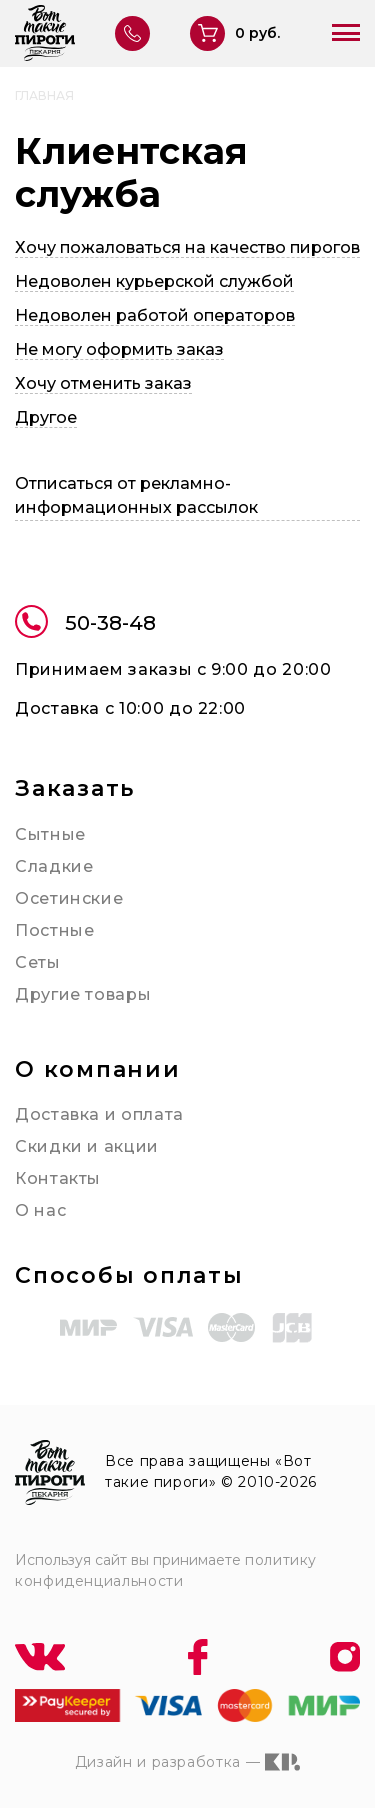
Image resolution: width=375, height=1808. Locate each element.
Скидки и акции (87, 1146)
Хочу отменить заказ (103, 383)
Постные (54, 930)
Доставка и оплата (99, 1114)
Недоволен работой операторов (155, 315)
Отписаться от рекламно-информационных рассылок (136, 495)
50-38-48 (85, 624)
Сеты (38, 962)
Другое (46, 417)
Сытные (50, 834)
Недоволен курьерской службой (154, 281)
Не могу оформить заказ (119, 349)
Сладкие (54, 866)
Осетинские (69, 898)
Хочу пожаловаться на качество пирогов (187, 247)
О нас (40, 1210)
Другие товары (83, 994)
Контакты (58, 1178)
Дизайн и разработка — (187, 1762)
